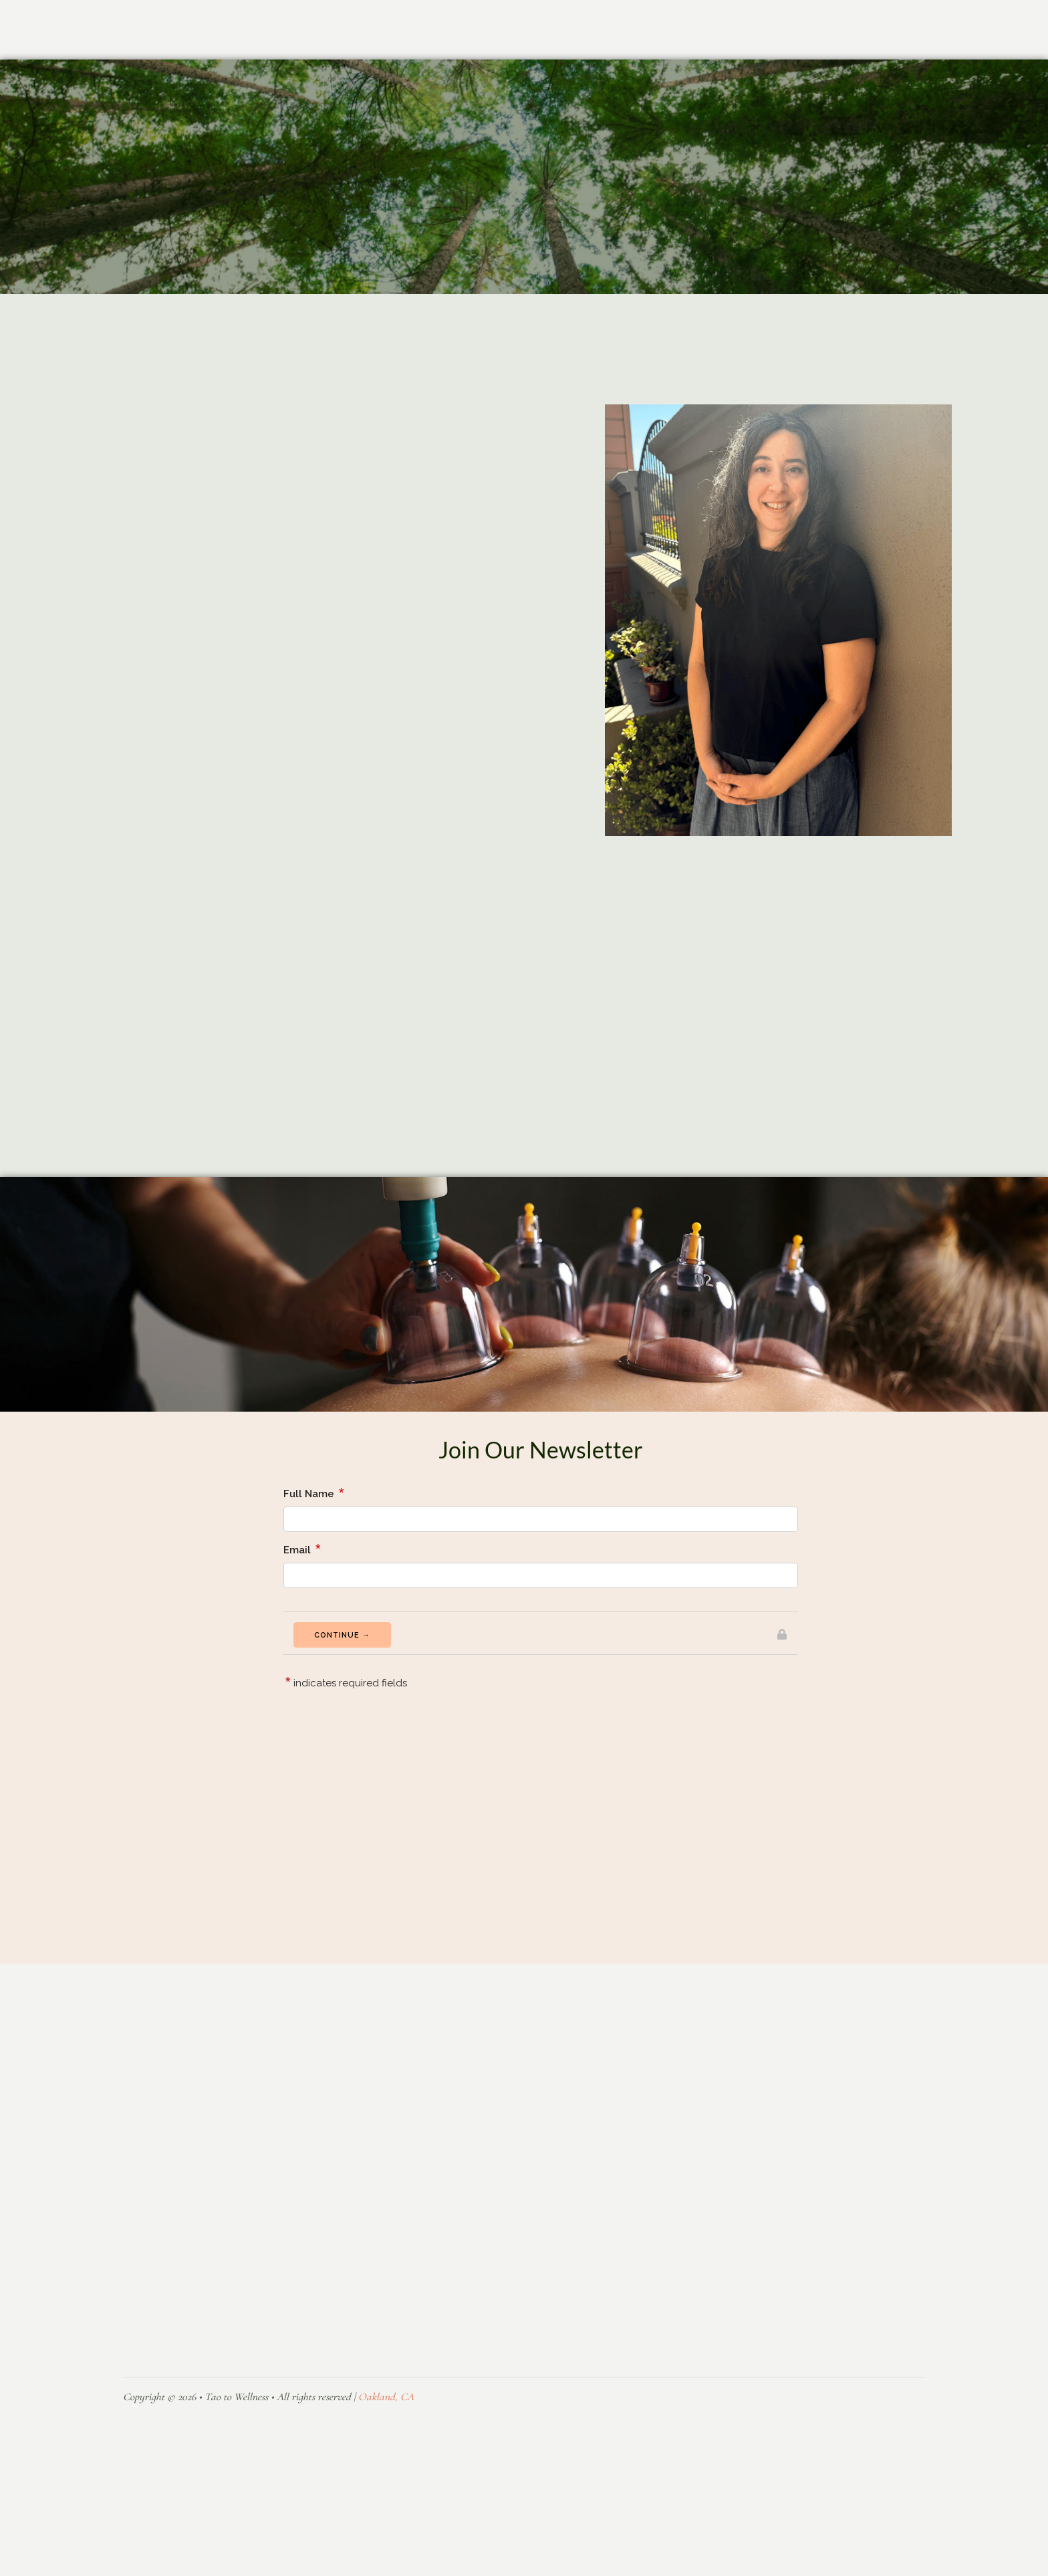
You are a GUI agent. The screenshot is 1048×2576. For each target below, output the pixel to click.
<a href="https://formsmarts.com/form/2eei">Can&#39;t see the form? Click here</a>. (540, 1736)
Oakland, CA (386, 2436)
